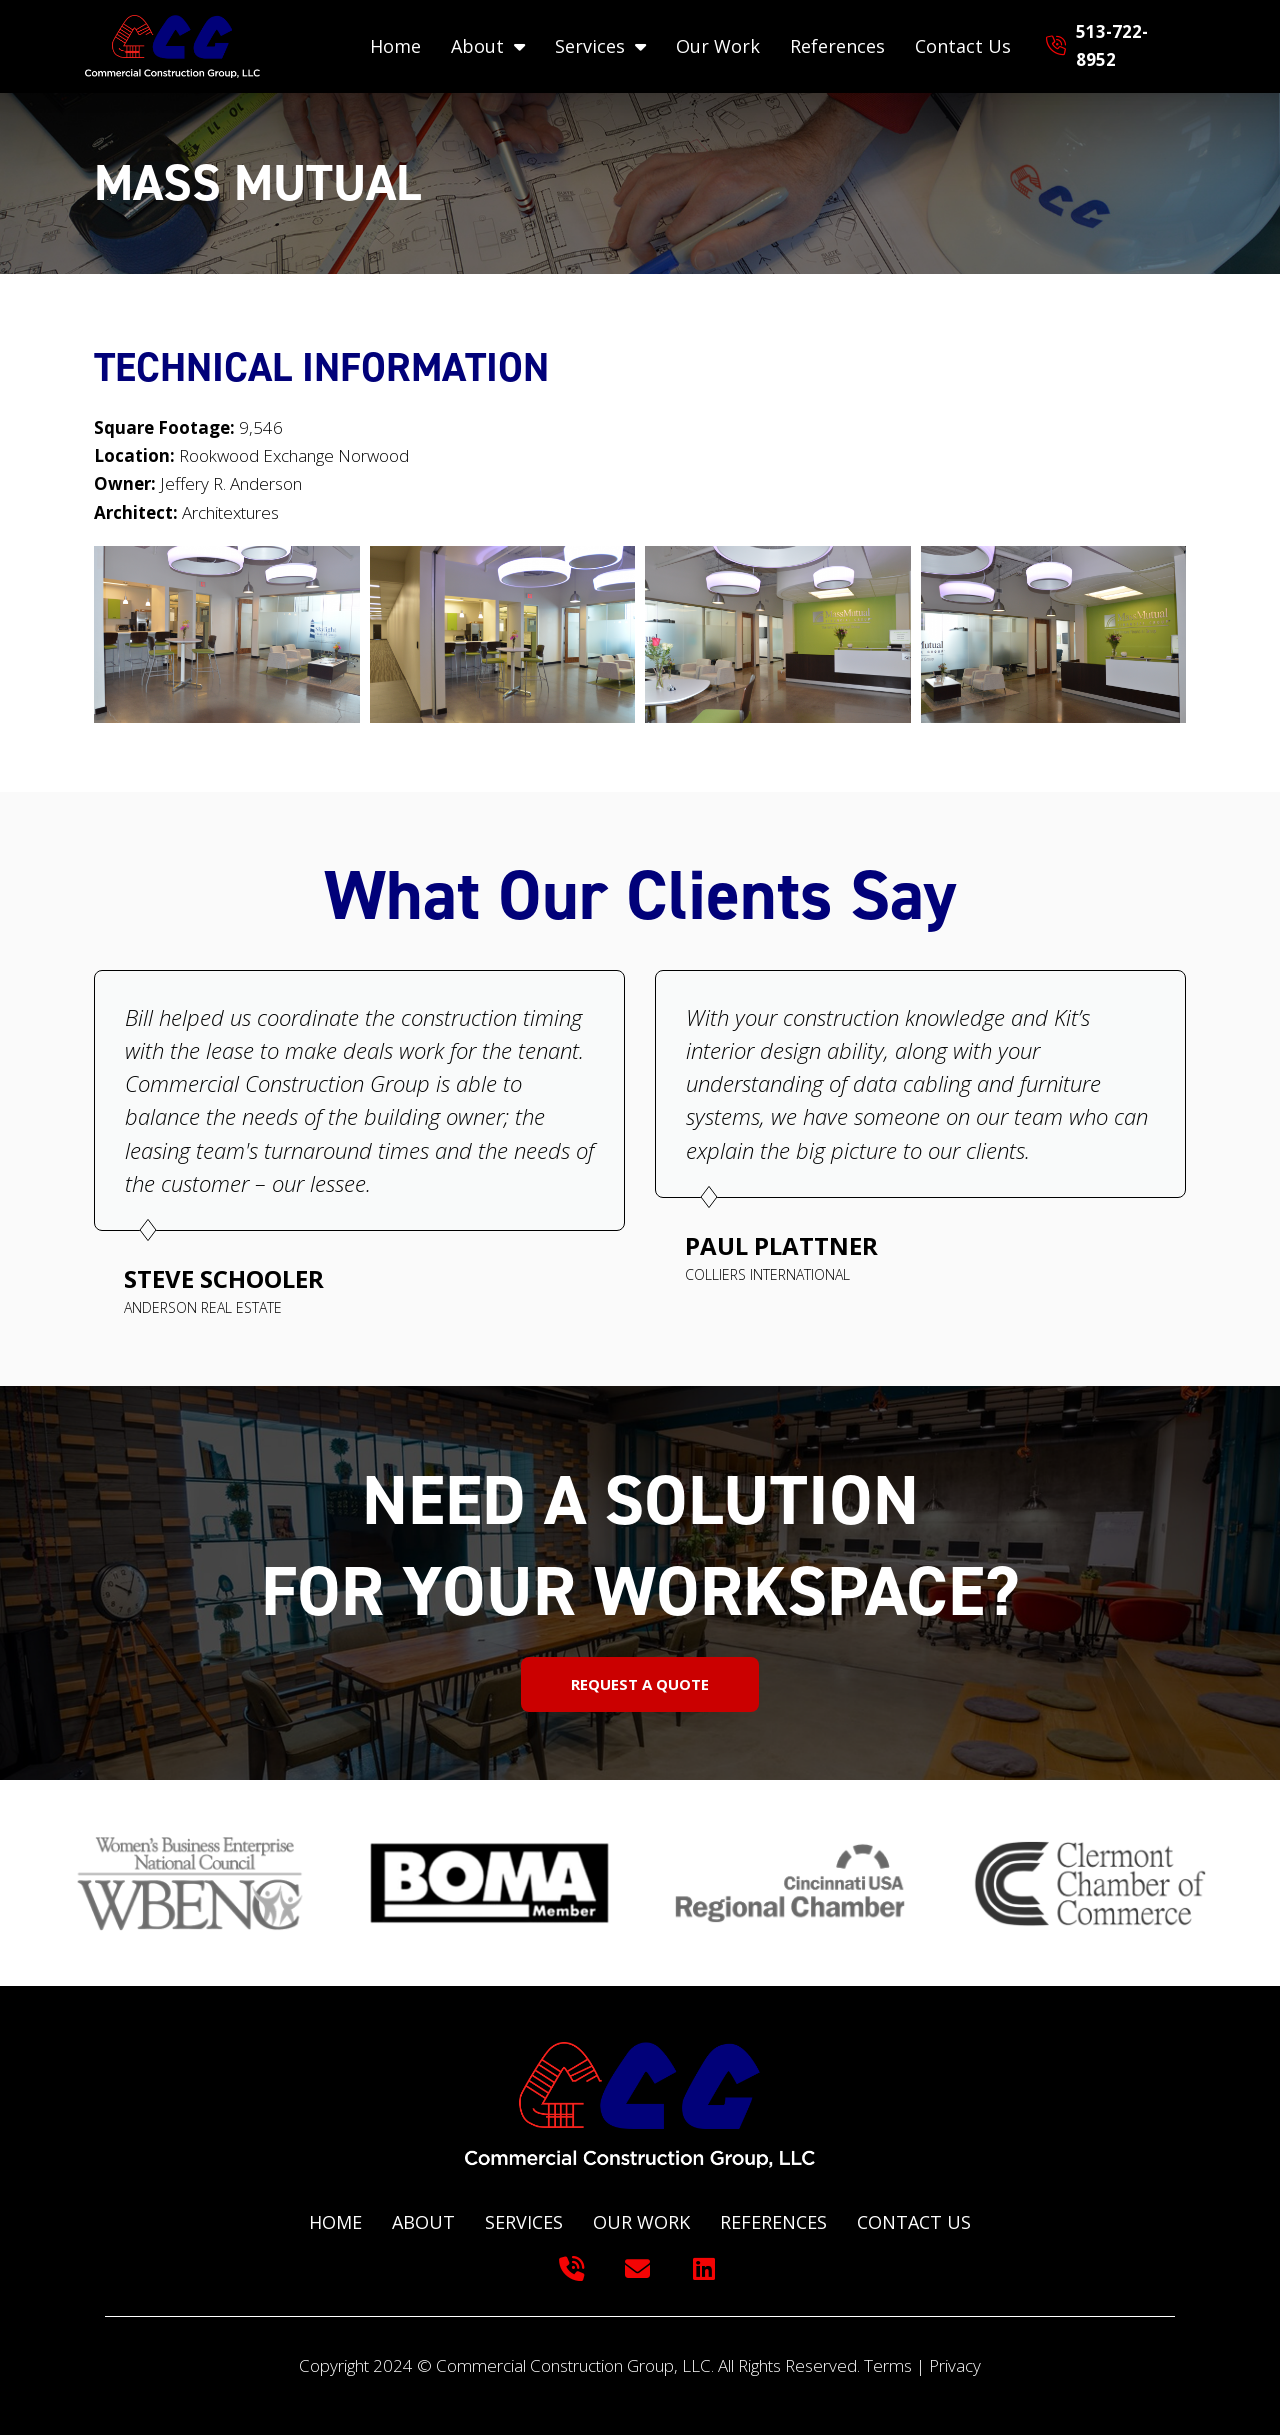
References (837, 46)
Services (600, 46)
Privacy (955, 2365)
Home (395, 46)
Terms (888, 2365)
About (488, 46)
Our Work (718, 46)
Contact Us (963, 46)
